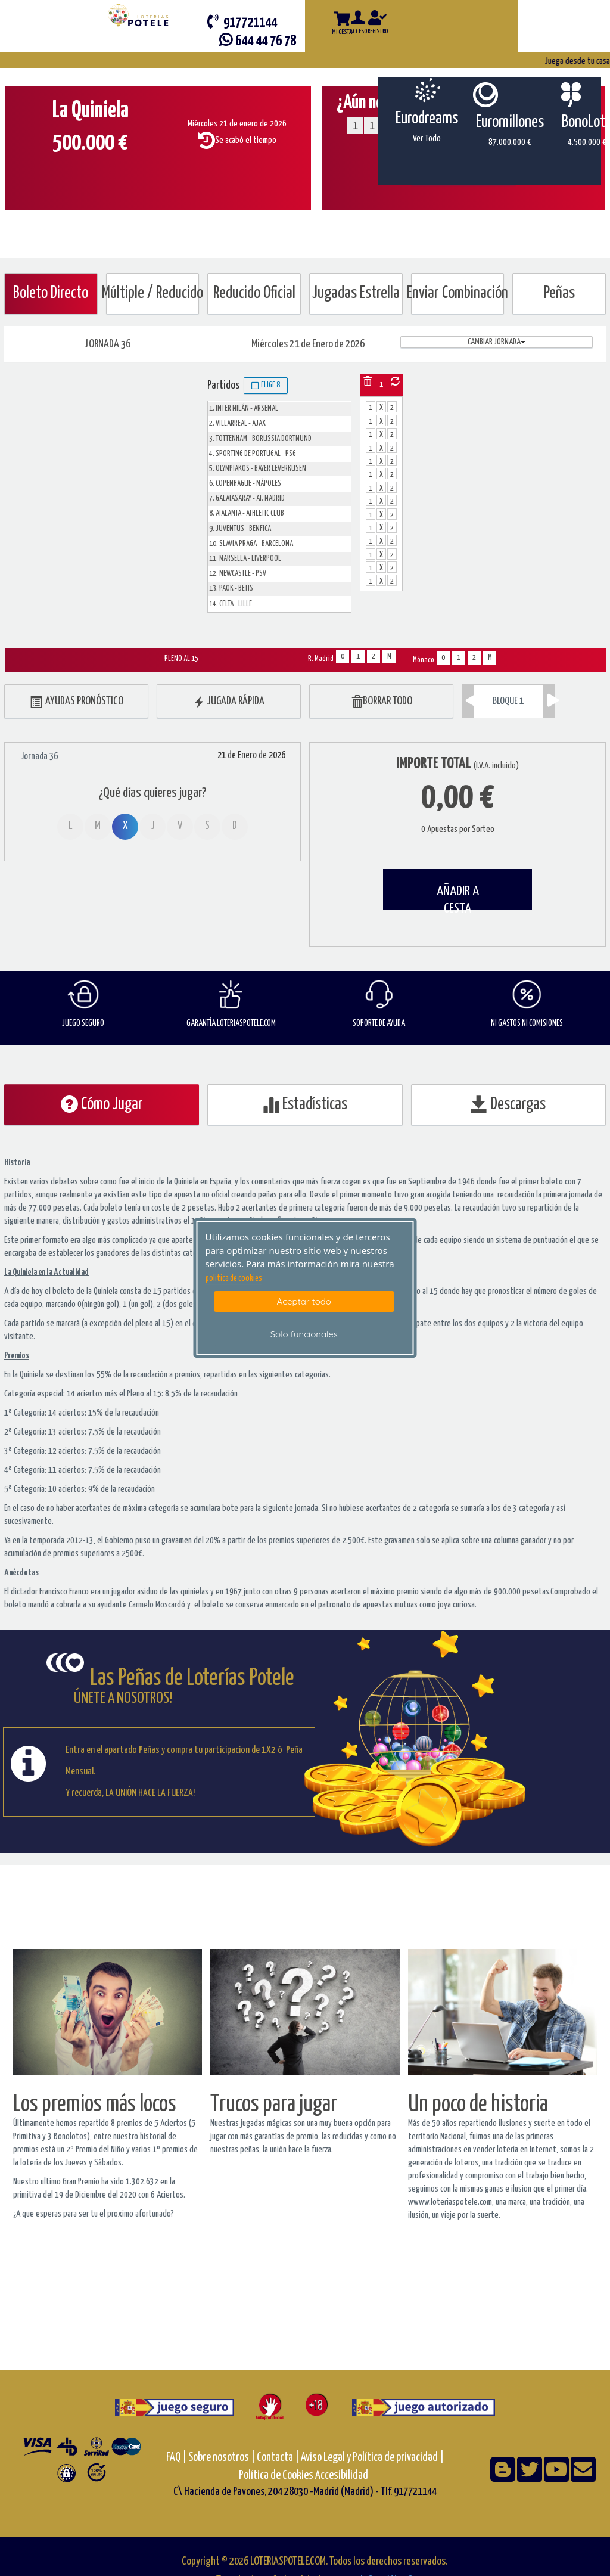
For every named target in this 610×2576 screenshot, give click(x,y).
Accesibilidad (341, 2475)
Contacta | (278, 2457)
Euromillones (510, 122)
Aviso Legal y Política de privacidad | (372, 2457)
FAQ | (177, 2457)
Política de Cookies (276, 2475)
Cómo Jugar (102, 1104)
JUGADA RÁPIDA (228, 702)
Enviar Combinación (458, 293)
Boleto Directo (50, 293)
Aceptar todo (304, 1301)
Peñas (559, 293)
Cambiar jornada (496, 342)
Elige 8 (265, 385)
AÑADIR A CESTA (458, 897)
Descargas (508, 1104)
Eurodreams (427, 118)
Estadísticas (304, 1104)
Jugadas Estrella (356, 293)
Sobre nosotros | (221, 2457)
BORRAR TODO (381, 702)
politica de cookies (234, 1278)
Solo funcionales (304, 1334)
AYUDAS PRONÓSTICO (76, 702)
